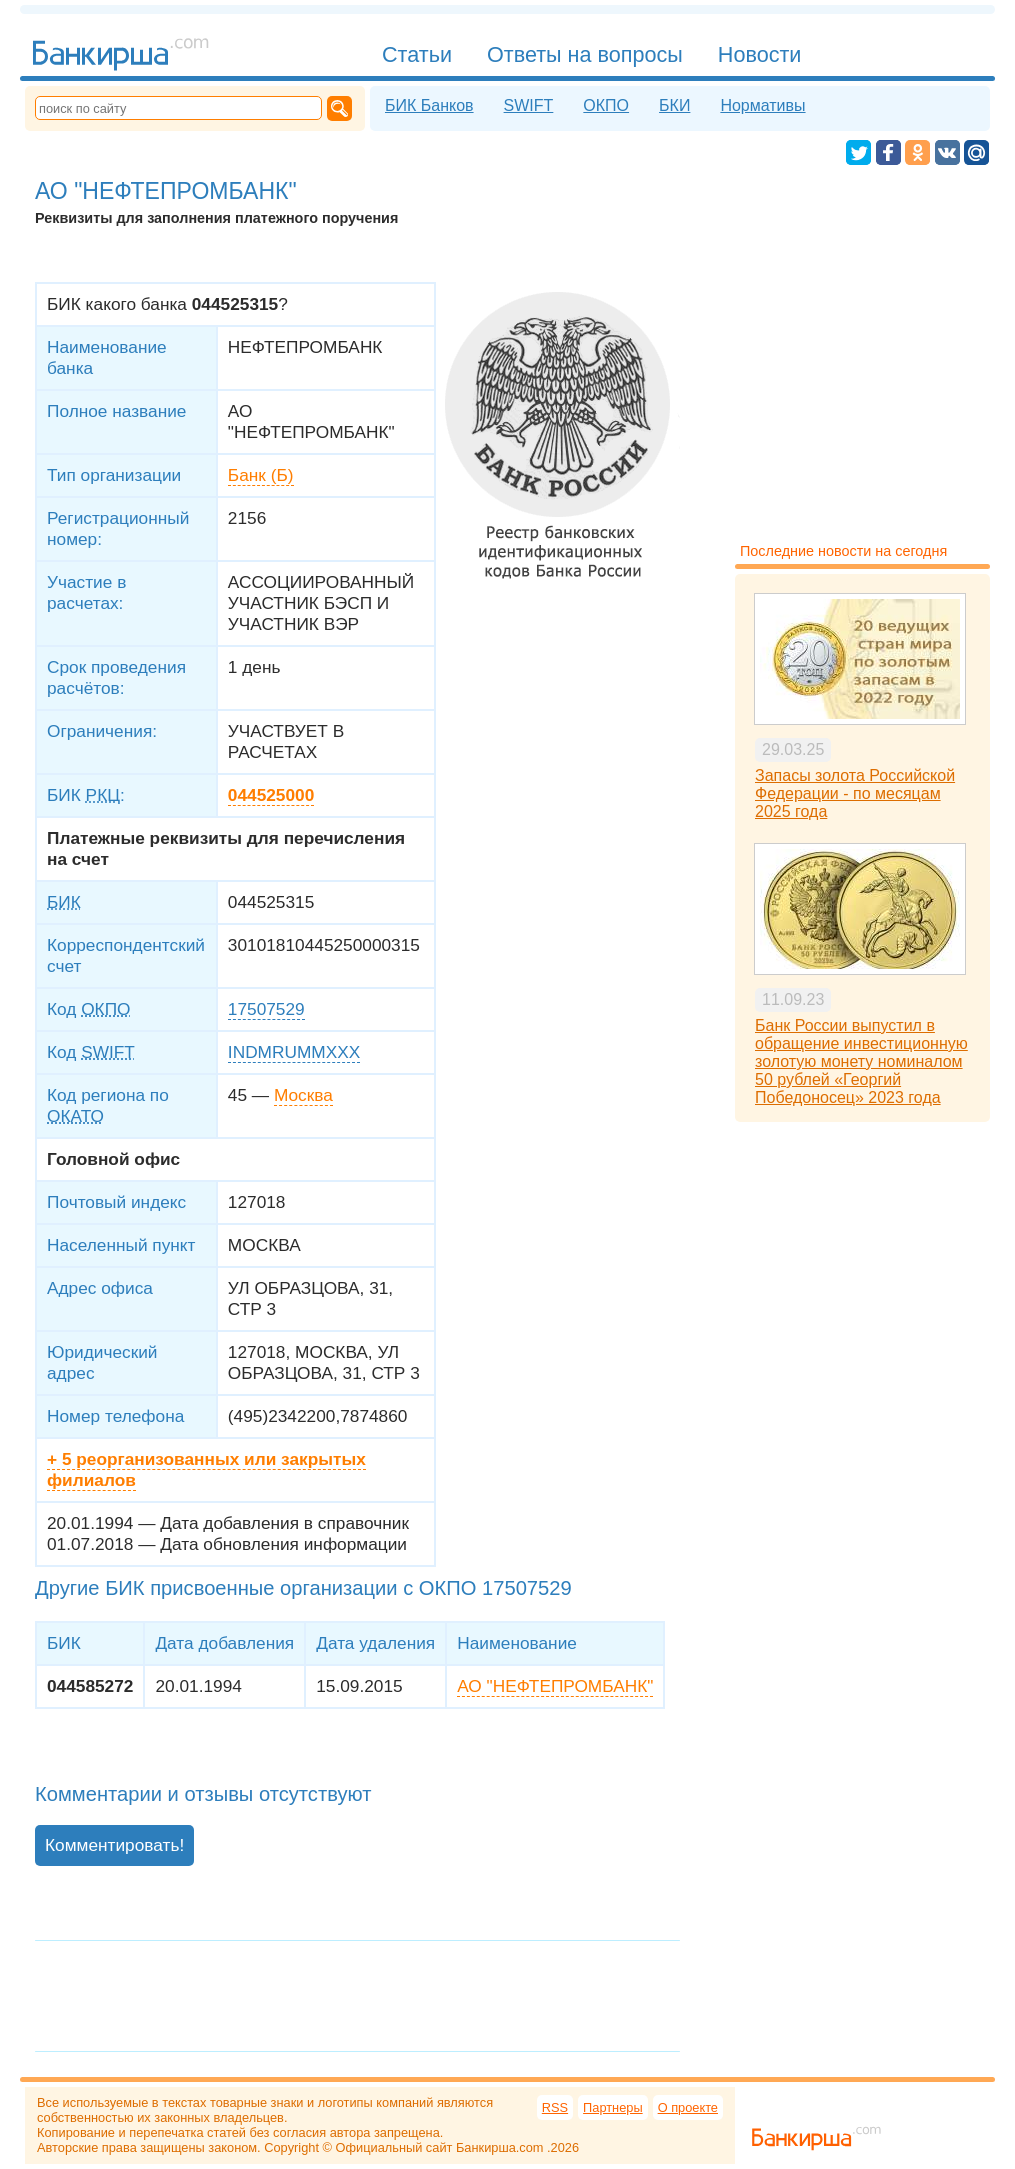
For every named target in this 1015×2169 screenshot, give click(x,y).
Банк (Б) (261, 475)
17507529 (266, 1009)
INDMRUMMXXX (294, 1052)
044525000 (271, 795)
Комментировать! (114, 1845)
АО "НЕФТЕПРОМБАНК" (555, 1686)
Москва (303, 1095)
